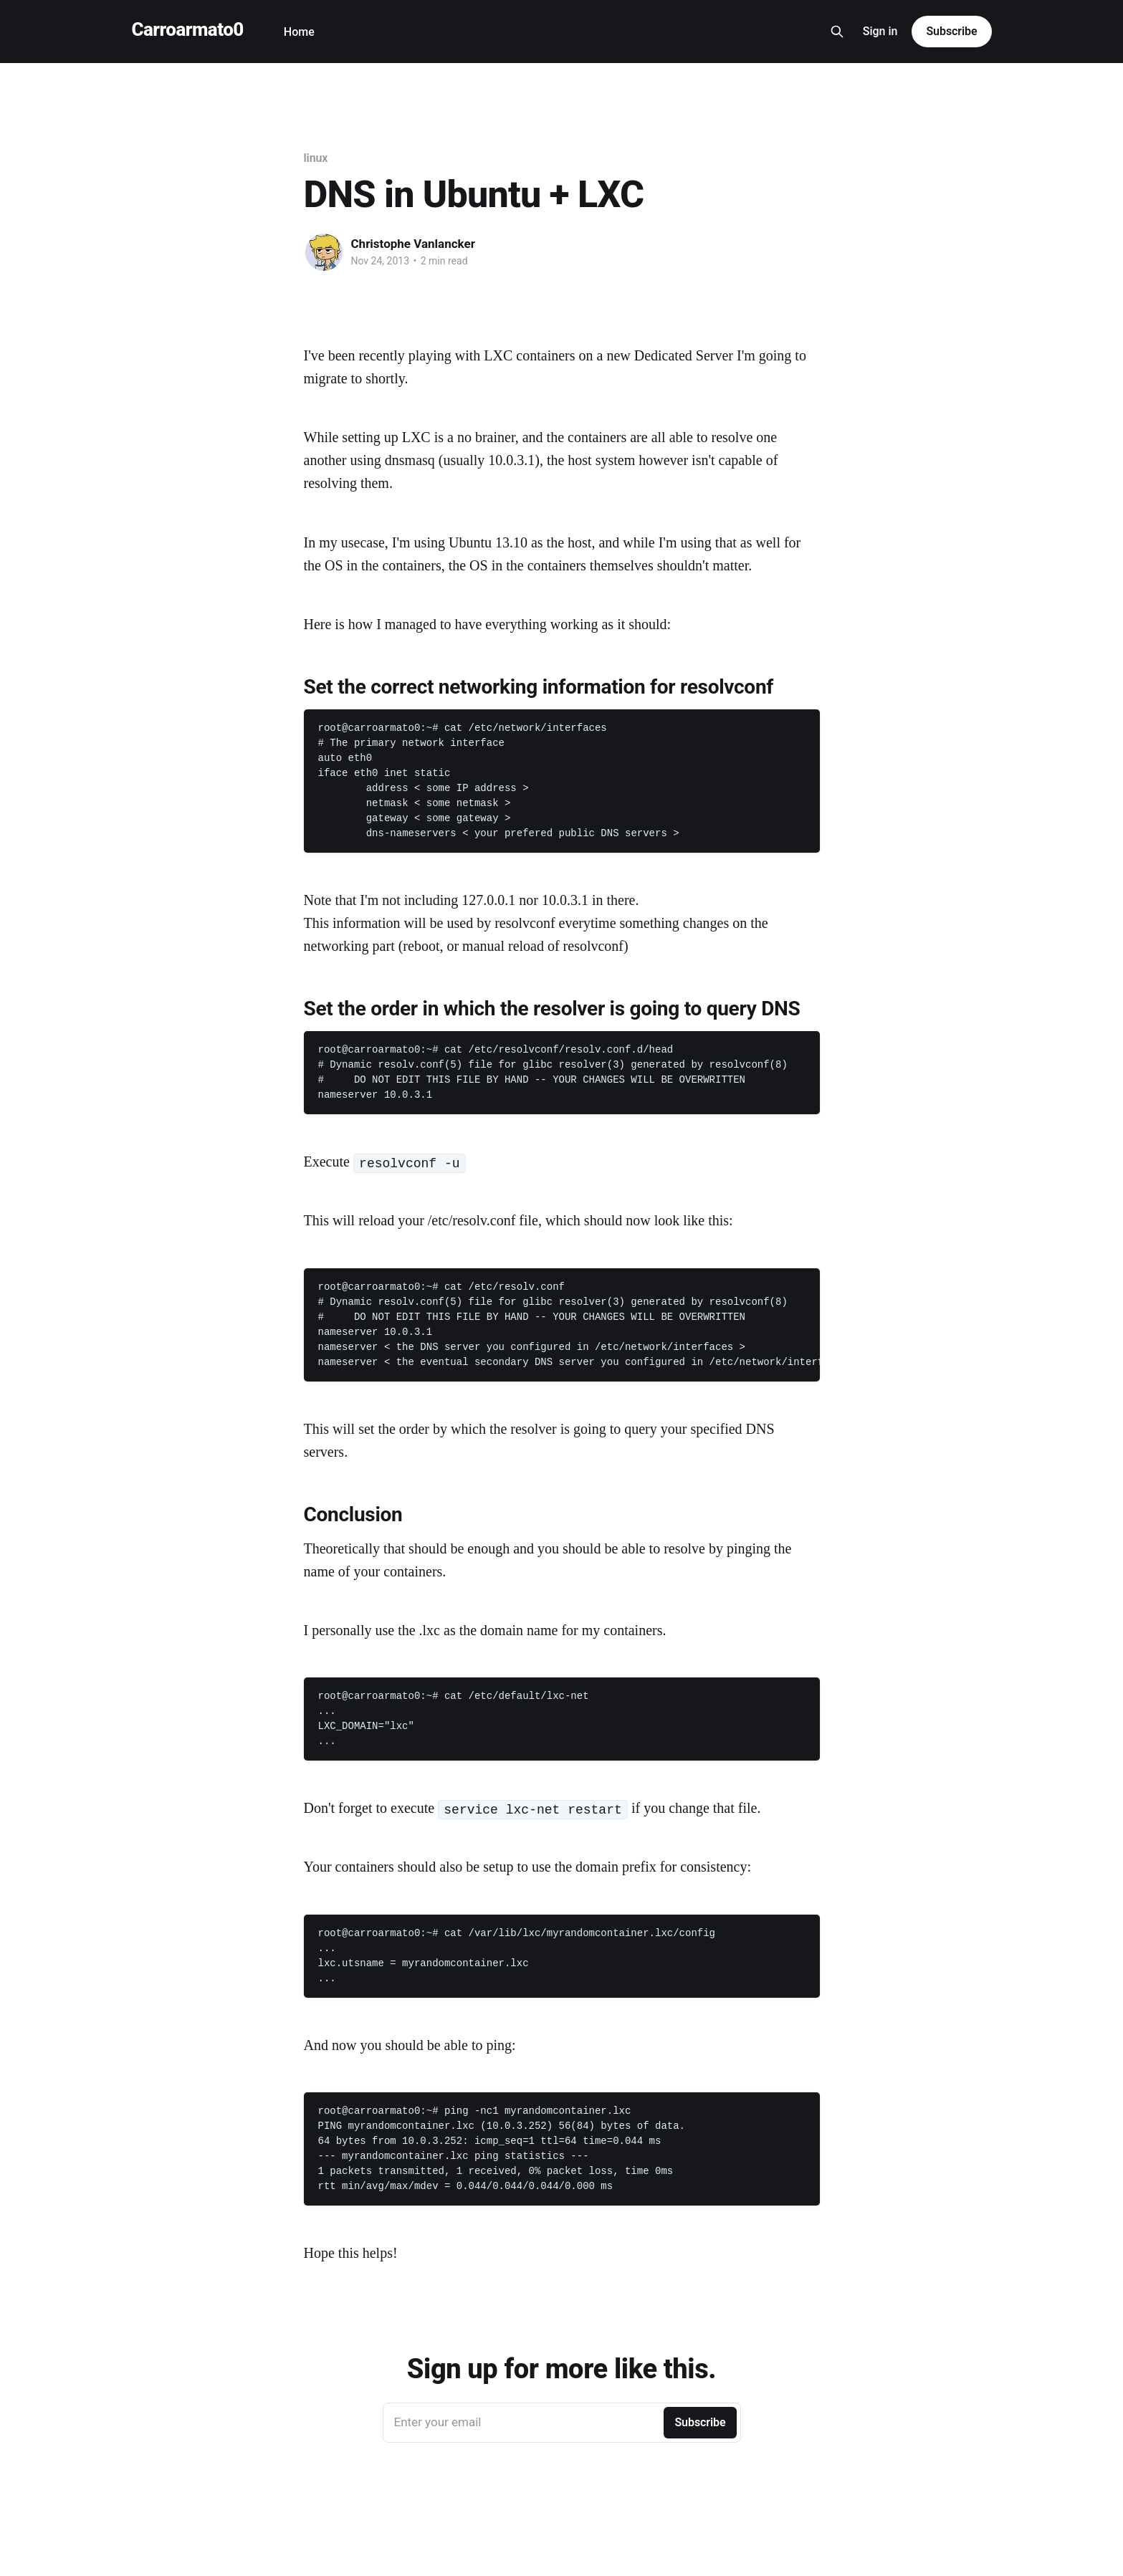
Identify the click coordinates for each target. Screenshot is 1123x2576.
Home (299, 32)
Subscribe (951, 31)
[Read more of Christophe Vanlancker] (324, 252)
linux (316, 158)
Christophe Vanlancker (413, 243)
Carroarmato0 (188, 29)
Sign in (880, 31)
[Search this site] (837, 31)
